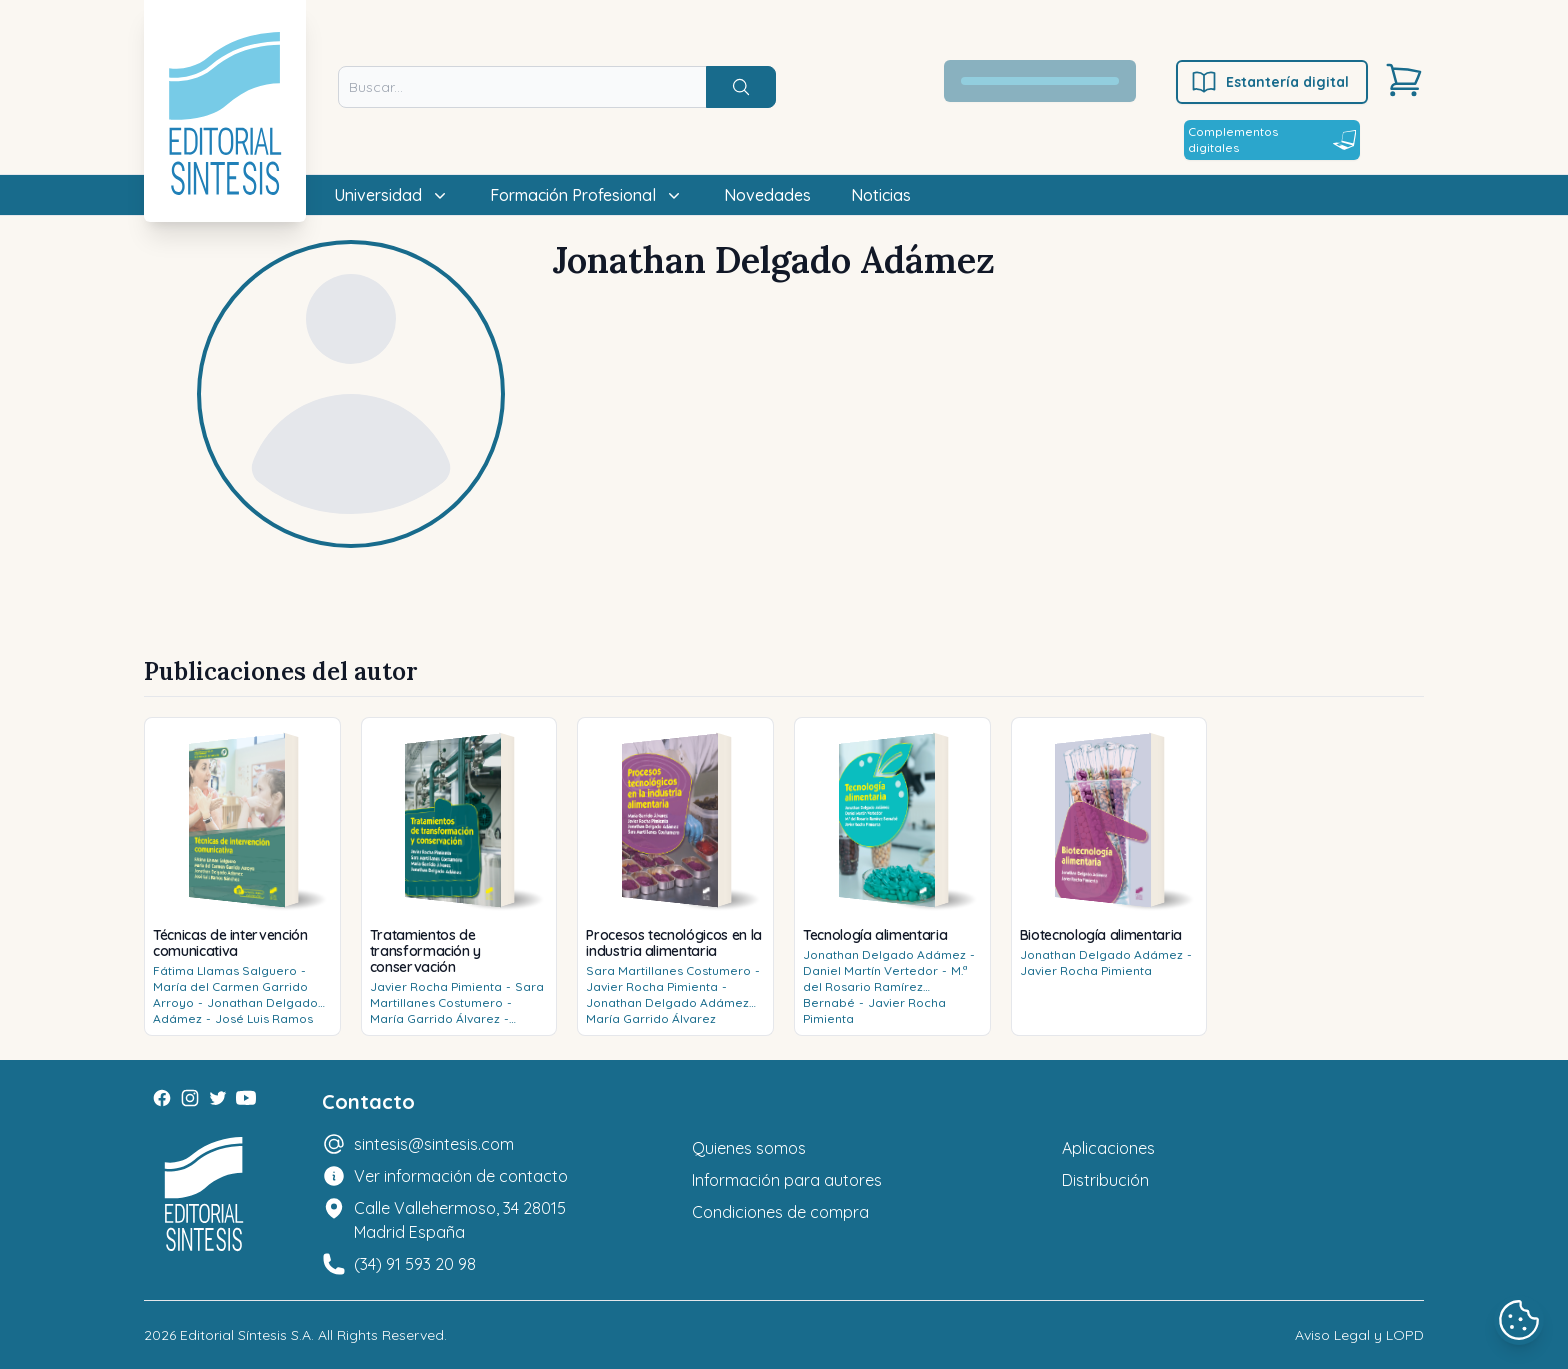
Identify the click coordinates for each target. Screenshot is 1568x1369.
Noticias (881, 195)
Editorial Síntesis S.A (245, 1335)
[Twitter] (218, 1098)
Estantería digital (1269, 82)
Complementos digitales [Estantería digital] (1272, 139)
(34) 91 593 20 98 (415, 1264)
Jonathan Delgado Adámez (667, 1002)
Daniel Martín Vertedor (870, 970)
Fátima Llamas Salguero (225, 970)
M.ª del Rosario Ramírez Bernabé (885, 986)
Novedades (767, 195)
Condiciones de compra (780, 1212)
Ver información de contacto (461, 1176)
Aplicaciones (1108, 1148)
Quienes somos (749, 1148)
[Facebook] (162, 1098)
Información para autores (787, 1180)
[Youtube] (246, 1098)
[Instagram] (190, 1098)
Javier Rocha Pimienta (436, 986)
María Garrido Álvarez (435, 1018)
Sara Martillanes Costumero (457, 994)
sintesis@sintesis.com (434, 1144)
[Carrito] (1404, 80)
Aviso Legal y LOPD (1359, 1335)
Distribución (1105, 1180)
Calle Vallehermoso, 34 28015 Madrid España (460, 1220)
